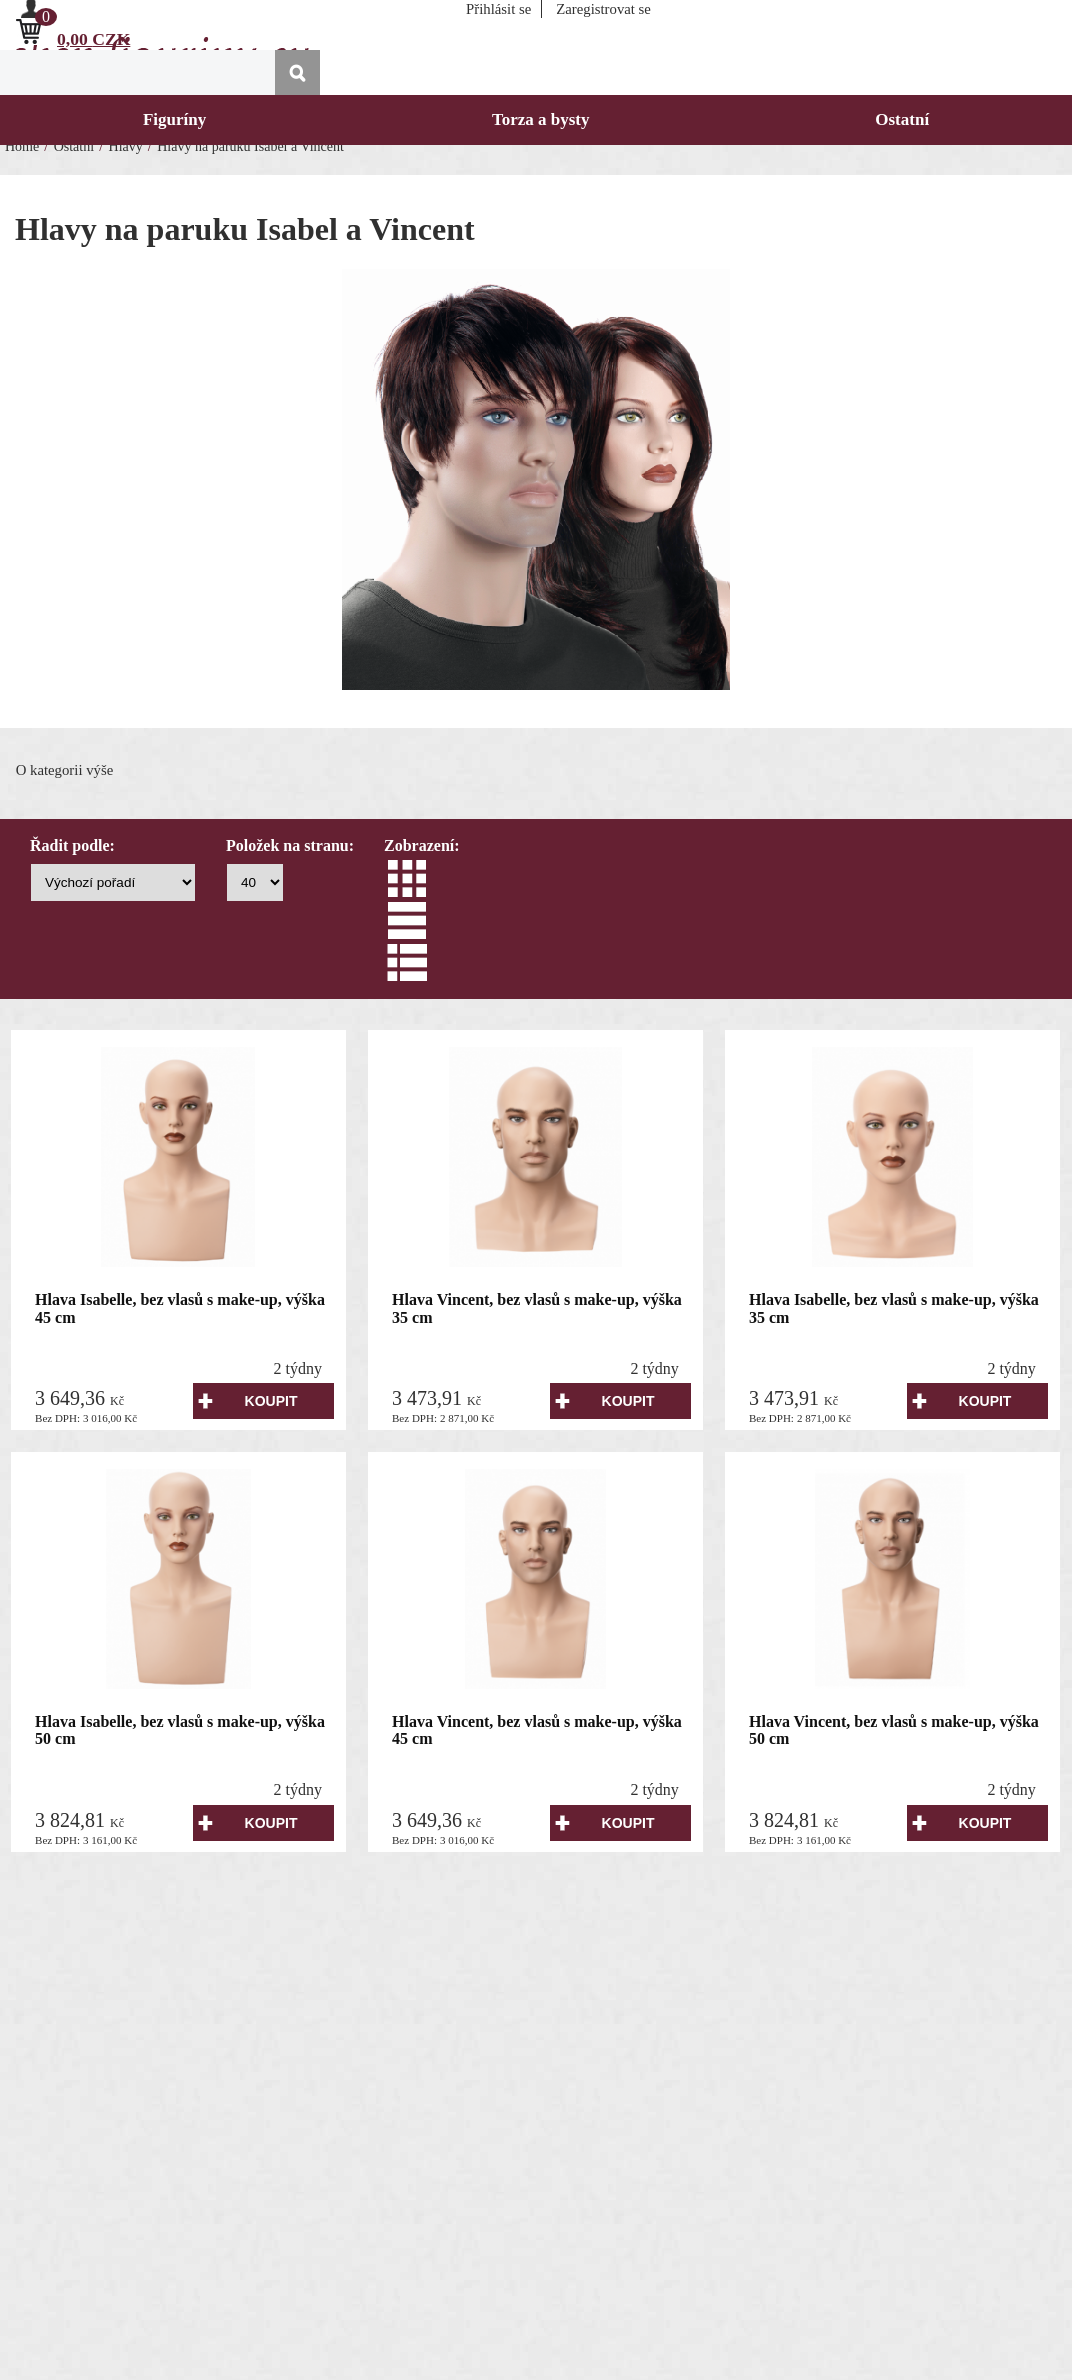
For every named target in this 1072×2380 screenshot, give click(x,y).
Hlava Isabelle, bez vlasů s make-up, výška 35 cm (894, 1308)
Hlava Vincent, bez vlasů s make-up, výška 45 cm (537, 1730)
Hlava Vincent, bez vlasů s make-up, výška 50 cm (894, 1730)
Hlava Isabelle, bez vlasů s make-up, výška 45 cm (180, 1308)
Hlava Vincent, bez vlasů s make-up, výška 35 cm (537, 1308)
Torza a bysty (541, 119)
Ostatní (902, 119)
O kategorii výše (65, 770)
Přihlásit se (498, 9)
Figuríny (174, 119)
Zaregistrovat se (603, 9)
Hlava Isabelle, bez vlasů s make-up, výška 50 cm (180, 1730)
